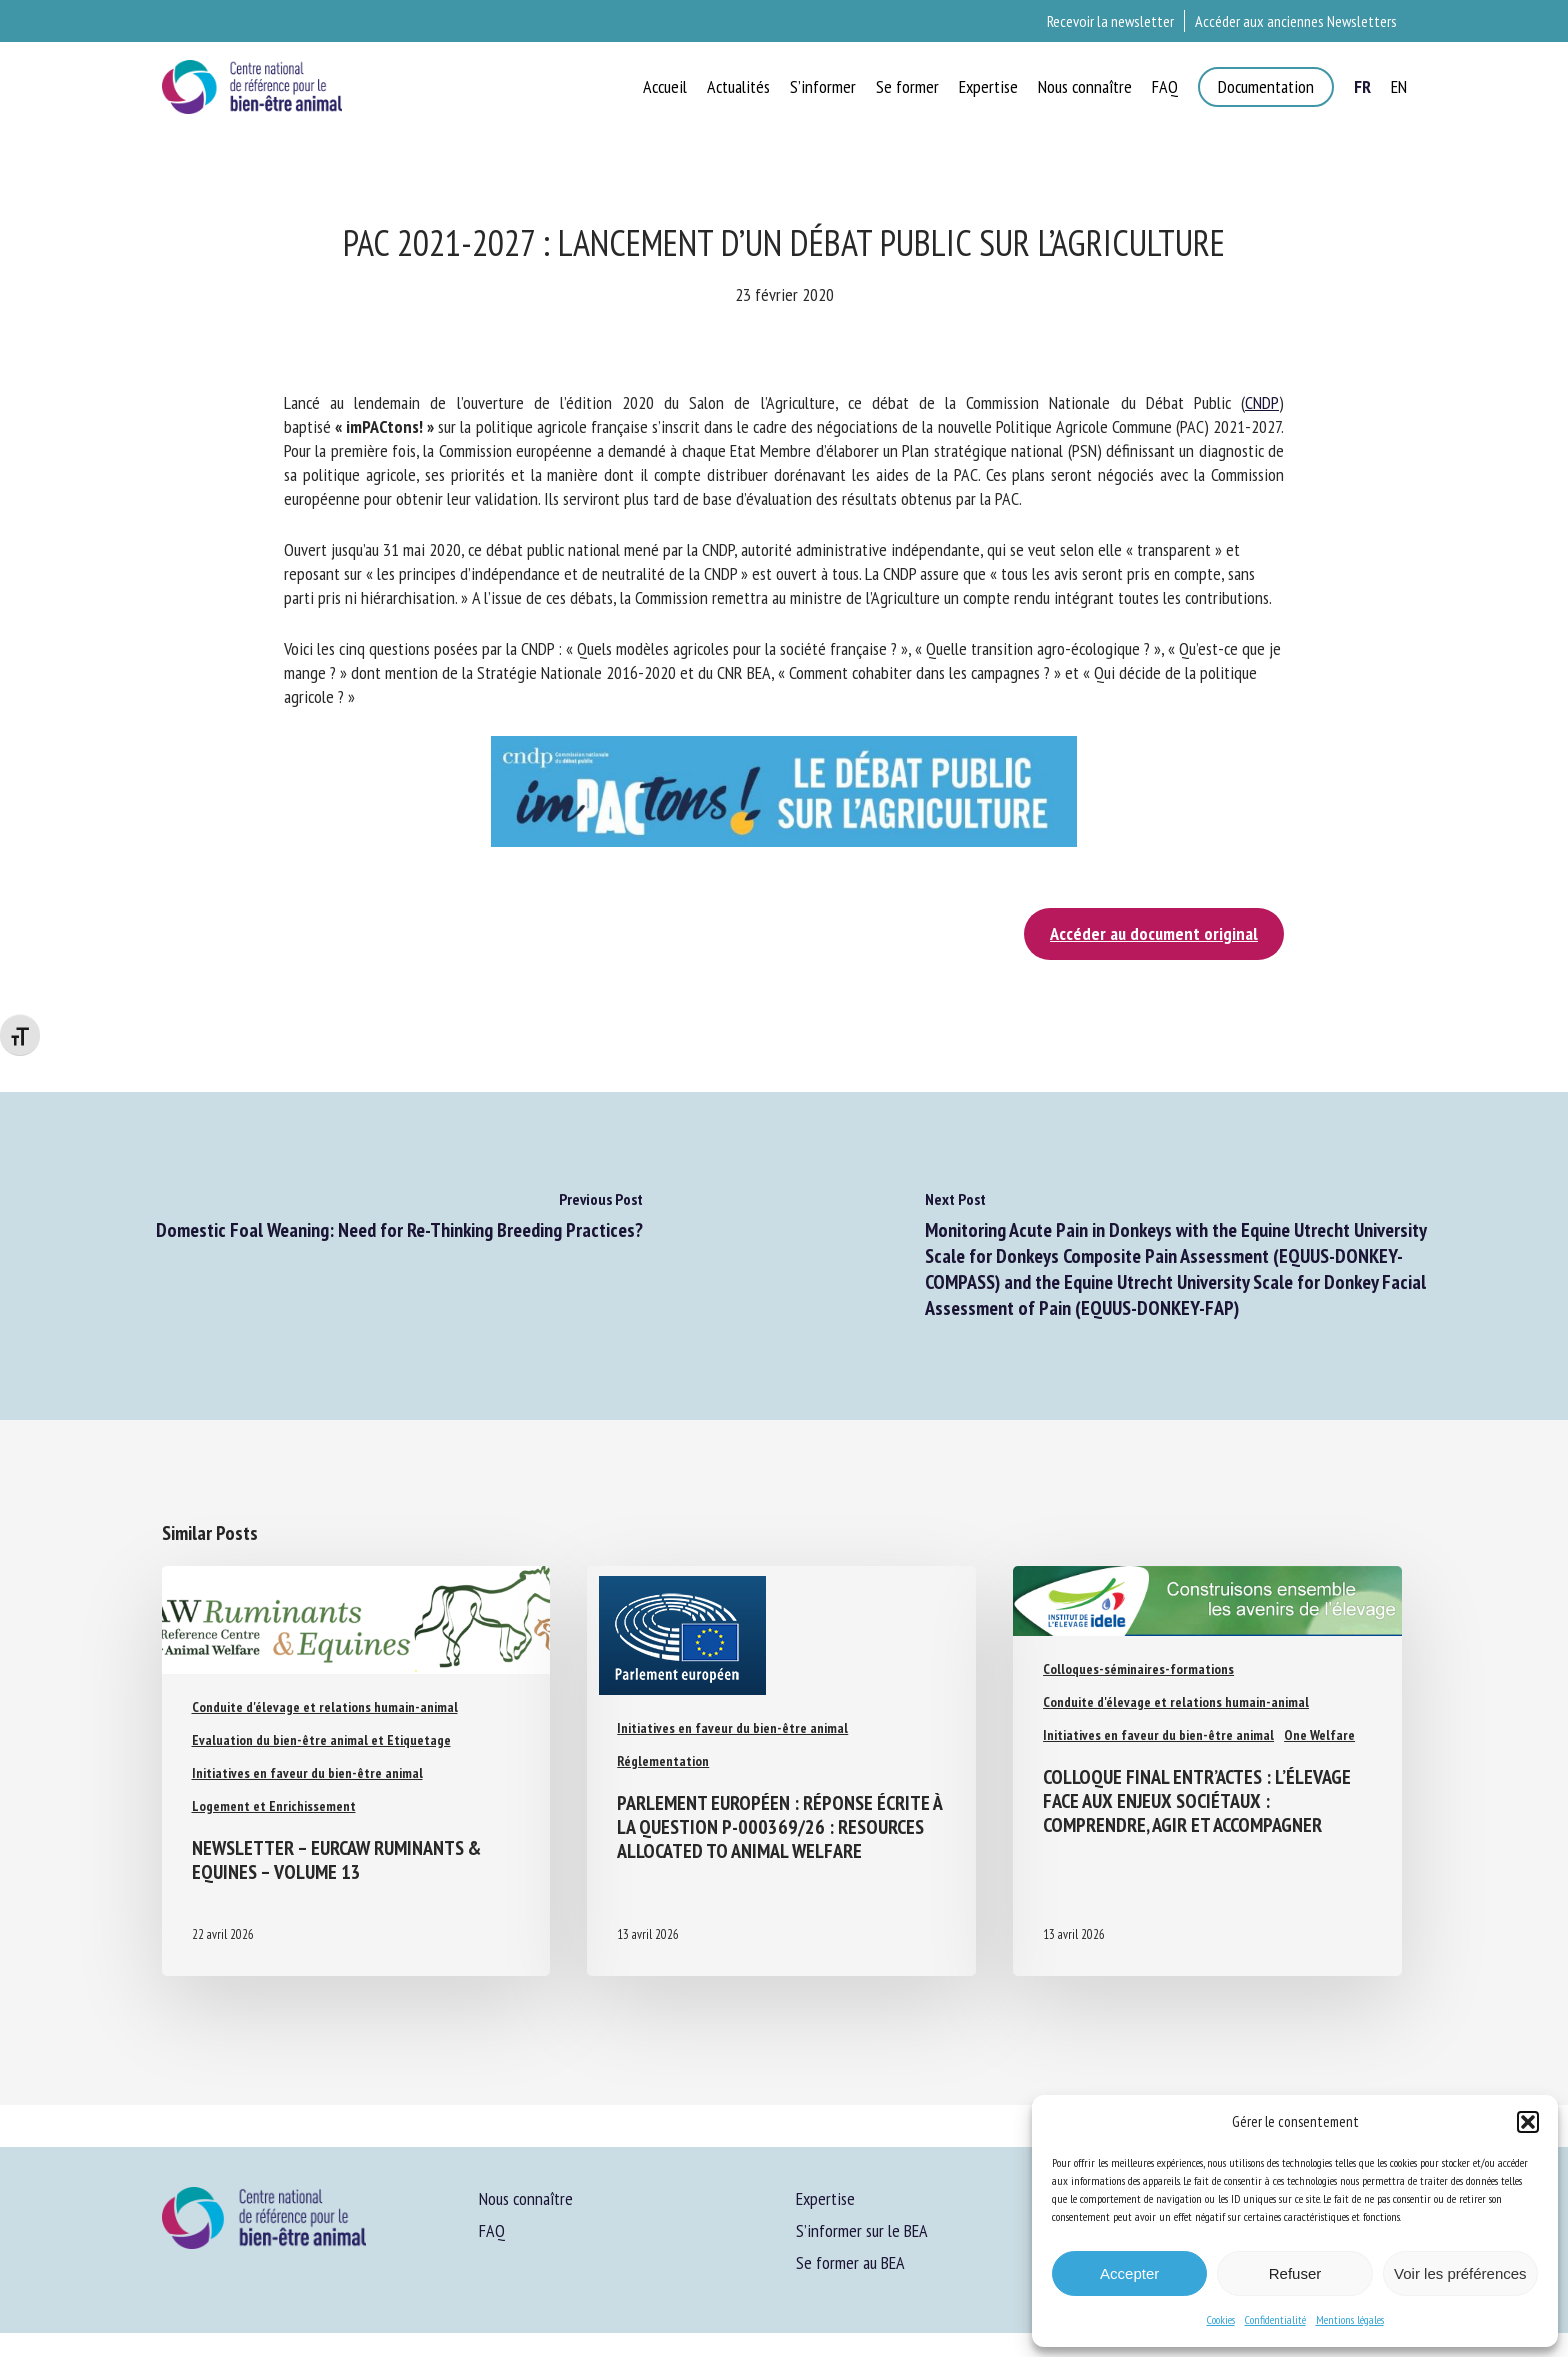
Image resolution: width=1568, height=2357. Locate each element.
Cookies (1221, 2319)
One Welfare (1319, 1735)
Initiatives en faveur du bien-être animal (307, 1773)
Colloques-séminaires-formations (1138, 1669)
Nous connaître (526, 2198)
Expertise (825, 2198)
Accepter (1129, 2273)
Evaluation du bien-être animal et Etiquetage (321, 1740)
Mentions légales (1350, 2319)
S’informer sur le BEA (862, 2230)
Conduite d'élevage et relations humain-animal (325, 1707)
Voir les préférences (1460, 2273)
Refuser (1295, 2273)
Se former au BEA (850, 2262)
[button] (1528, 2122)
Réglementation (663, 1761)
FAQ (492, 2230)
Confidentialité (1275, 2319)
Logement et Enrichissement (274, 1806)
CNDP (1262, 402)
